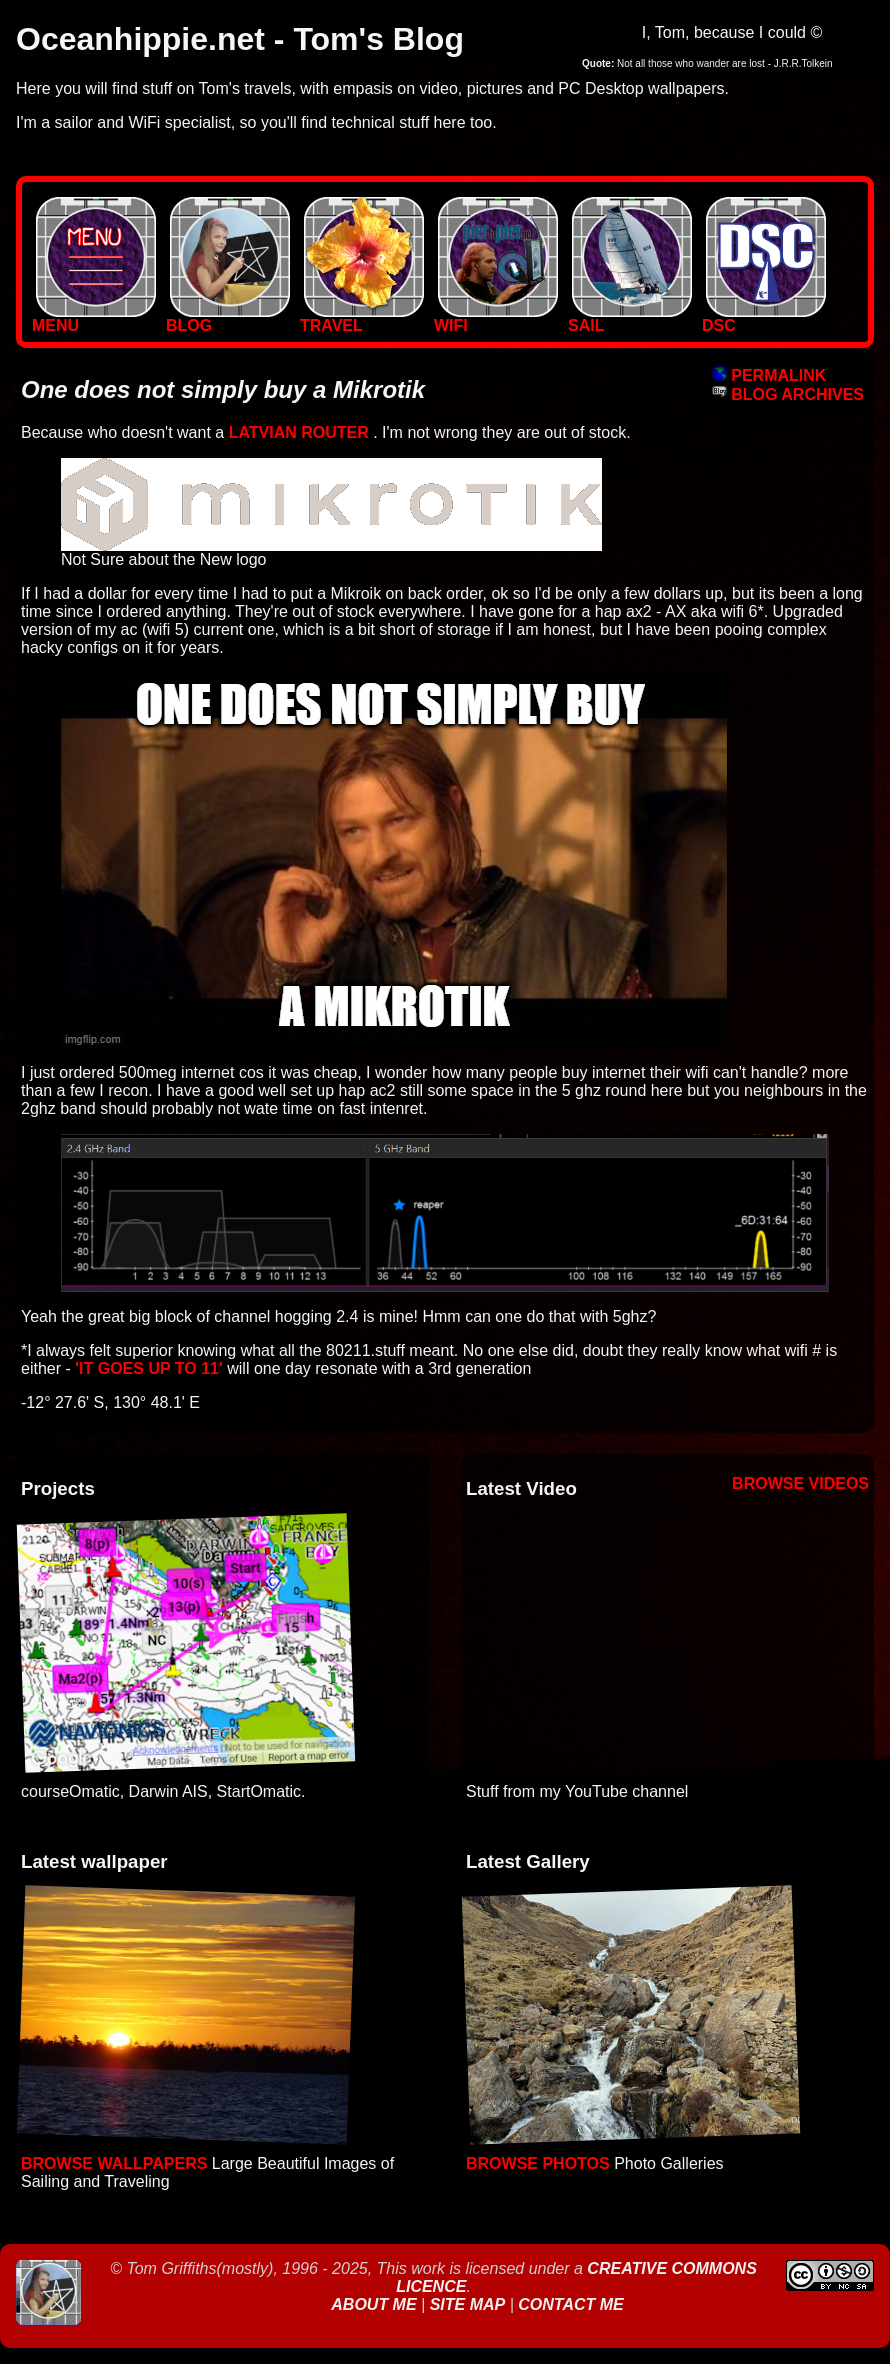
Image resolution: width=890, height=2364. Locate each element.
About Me (376, 2304)
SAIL (630, 318)
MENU (94, 318)
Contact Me (570, 2304)
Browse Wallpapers (114, 2163)
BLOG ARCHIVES (788, 394)
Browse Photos (538, 2163)
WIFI (496, 318)
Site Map (468, 2304)
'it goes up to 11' (149, 1368)
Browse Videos (800, 1483)
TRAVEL (362, 318)
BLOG (228, 318)
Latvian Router (299, 432)
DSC (764, 318)
